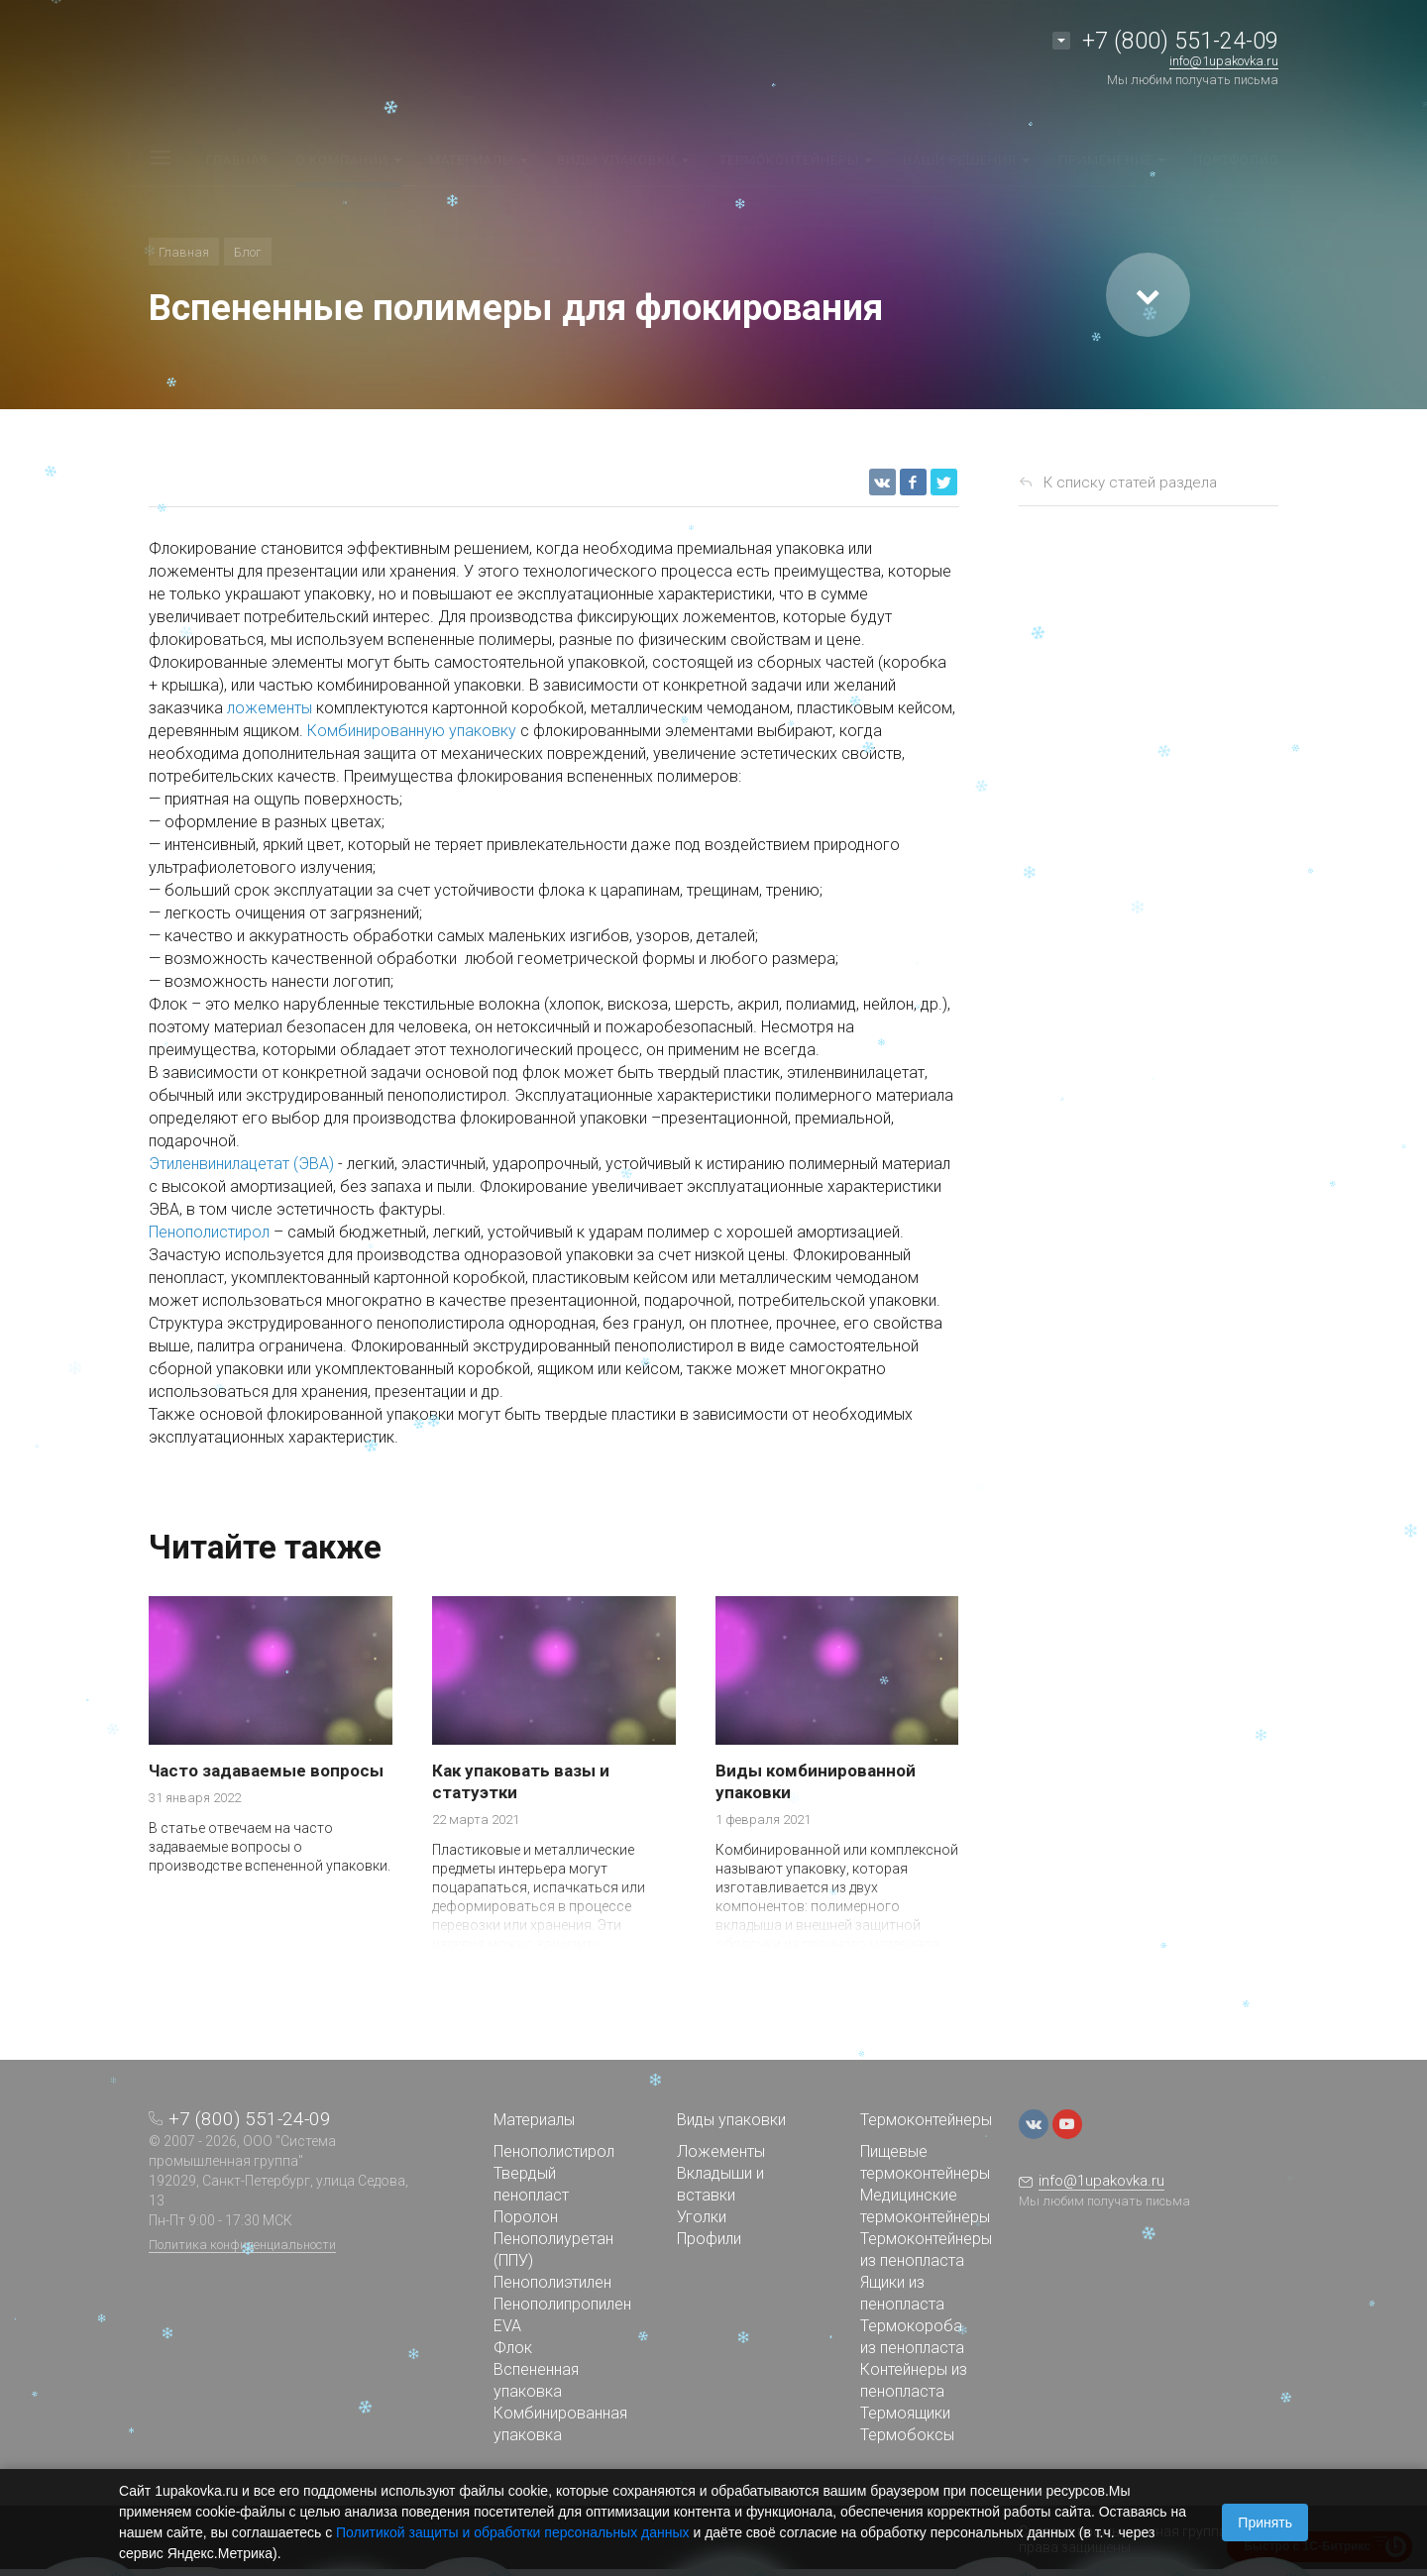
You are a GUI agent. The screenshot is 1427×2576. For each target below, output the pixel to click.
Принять (1265, 2522)
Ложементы (721, 2151)
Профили (709, 2238)
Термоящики (905, 2413)
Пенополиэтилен (552, 2282)
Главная (184, 252)
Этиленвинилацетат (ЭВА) (241, 1163)
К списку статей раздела (1130, 482)
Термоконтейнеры (926, 2119)
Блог (248, 252)
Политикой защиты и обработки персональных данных (513, 2532)
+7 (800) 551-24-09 (1180, 41)
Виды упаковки (731, 2119)
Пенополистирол (209, 1232)
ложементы (269, 707)
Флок (513, 2347)
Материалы (534, 2119)
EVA (507, 2325)
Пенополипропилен (562, 2304)
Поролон (526, 2216)
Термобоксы (907, 2434)
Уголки (701, 2216)
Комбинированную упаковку (411, 730)
